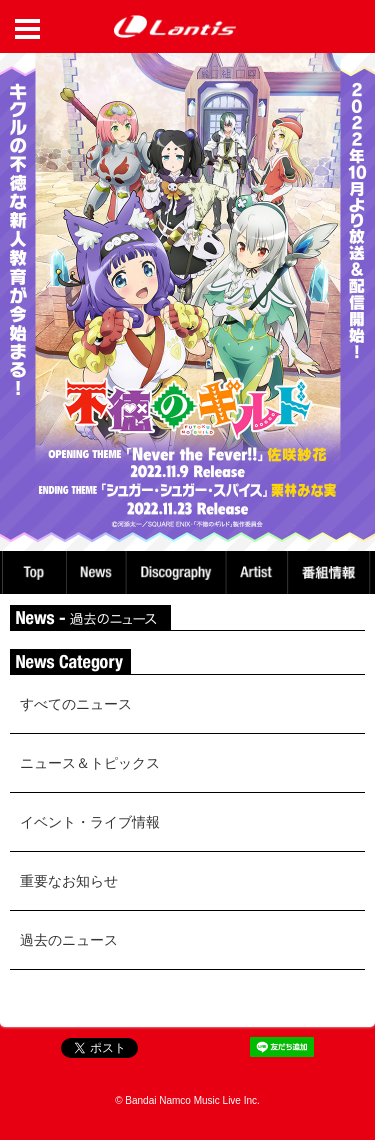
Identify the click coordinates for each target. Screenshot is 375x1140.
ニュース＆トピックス (90, 763)
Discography (178, 572)
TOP (33, 572)
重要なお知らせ (69, 881)
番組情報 (331, 572)
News (96, 572)
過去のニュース (69, 940)
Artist (259, 572)
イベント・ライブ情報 (90, 822)
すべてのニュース (76, 704)
